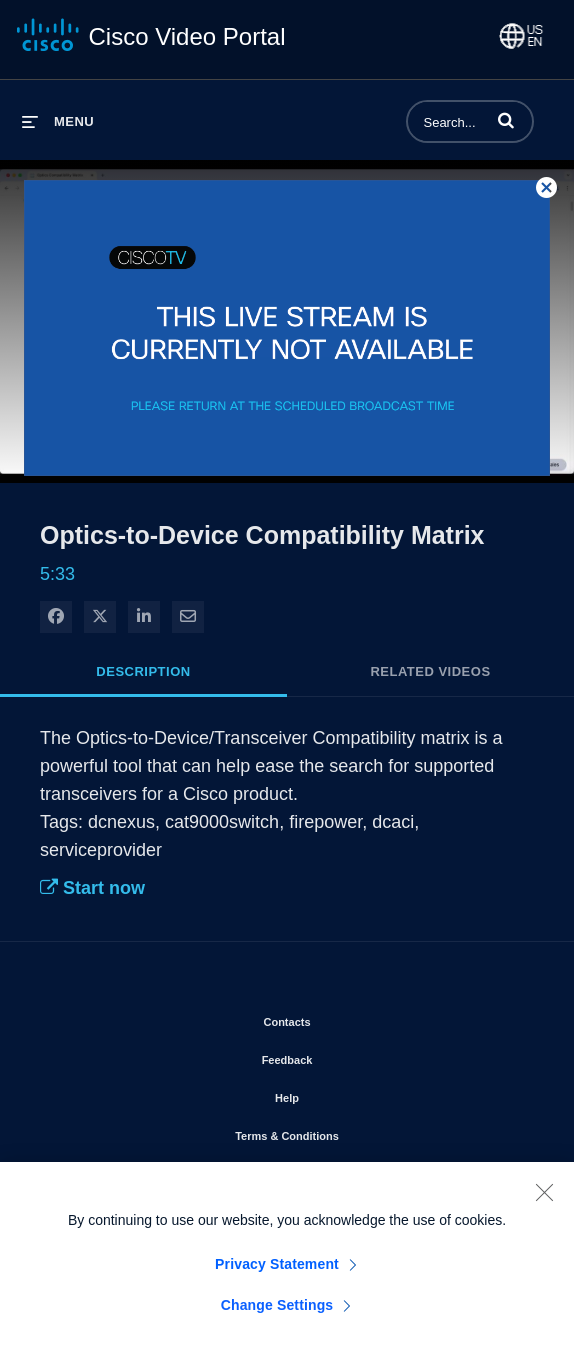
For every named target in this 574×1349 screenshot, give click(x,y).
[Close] (544, 1199)
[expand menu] (58, 121)
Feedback (344, 1056)
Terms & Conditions (344, 1132)
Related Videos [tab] (430, 671)
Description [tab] (143, 671)
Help (344, 1094)
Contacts (343, 1018)
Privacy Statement (277, 1271)
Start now (92, 888)
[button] (506, 120)
